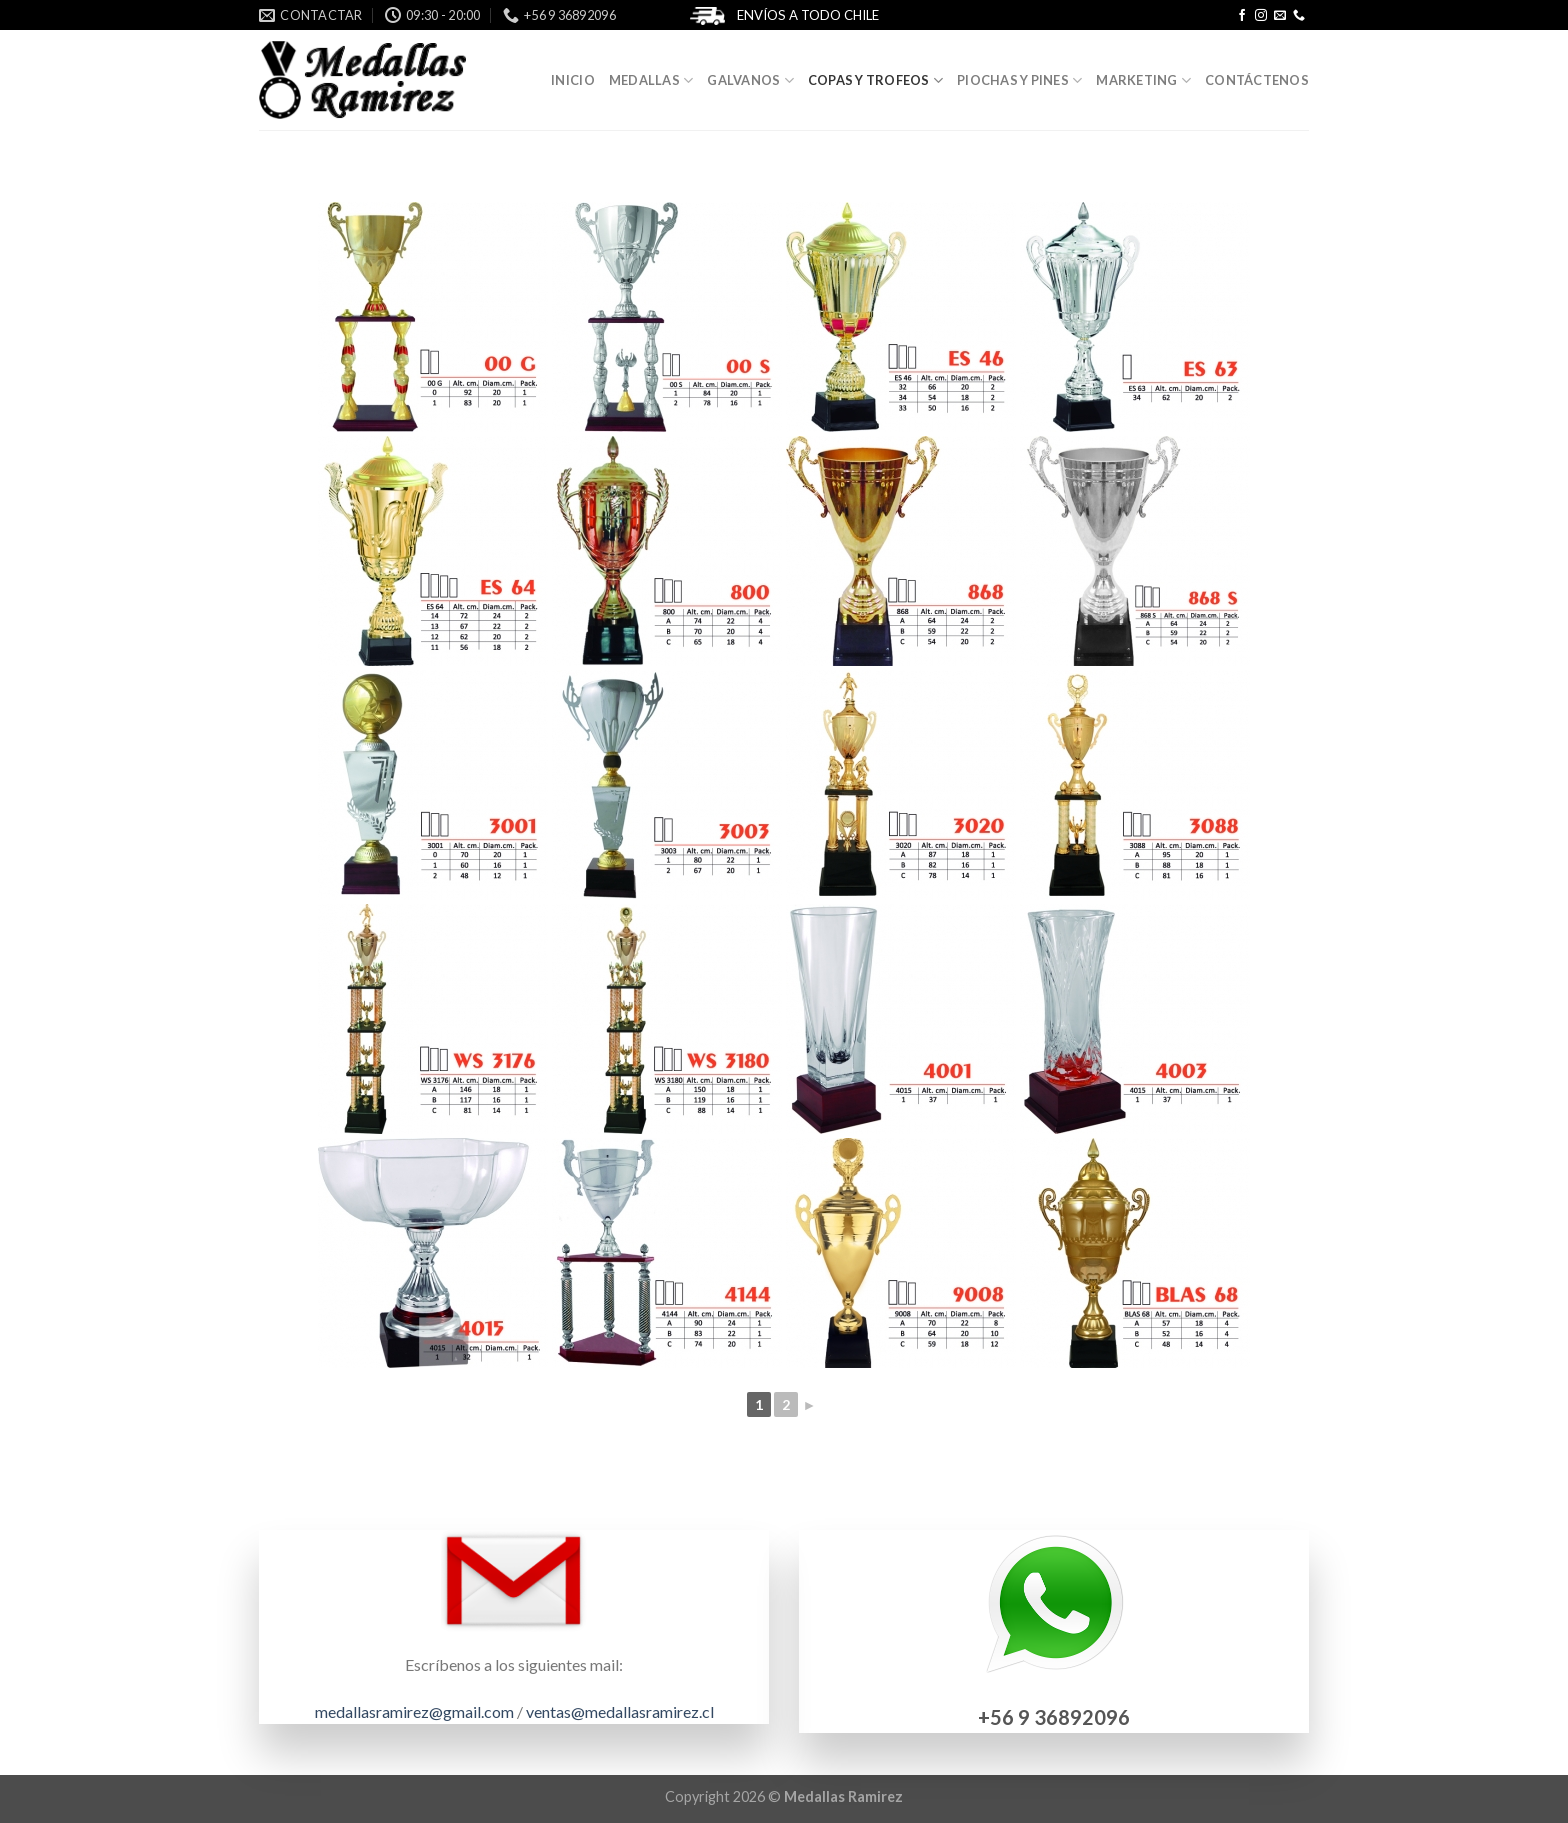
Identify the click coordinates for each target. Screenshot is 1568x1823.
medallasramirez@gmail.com (414, 1711)
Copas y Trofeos (875, 80)
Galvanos (750, 80)
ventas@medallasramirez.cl (620, 1711)
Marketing (1143, 80)
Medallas (651, 80)
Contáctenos (1257, 80)
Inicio (573, 80)
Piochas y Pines (1019, 80)
